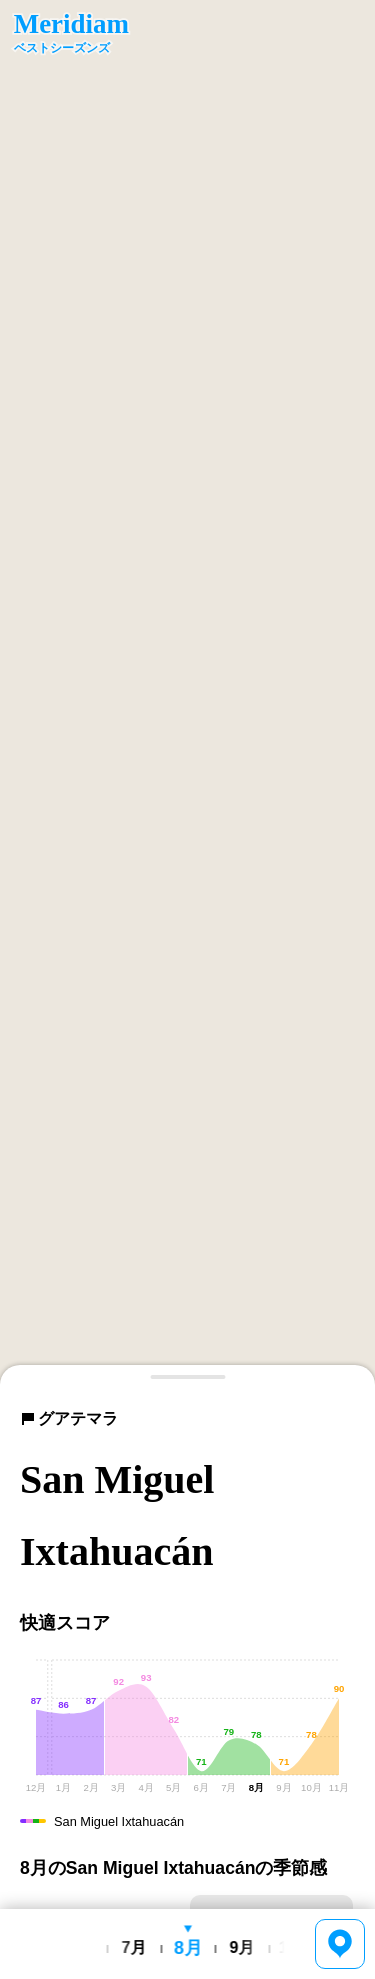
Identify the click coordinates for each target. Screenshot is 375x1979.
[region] (187, 692)
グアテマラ (69, 1418)
